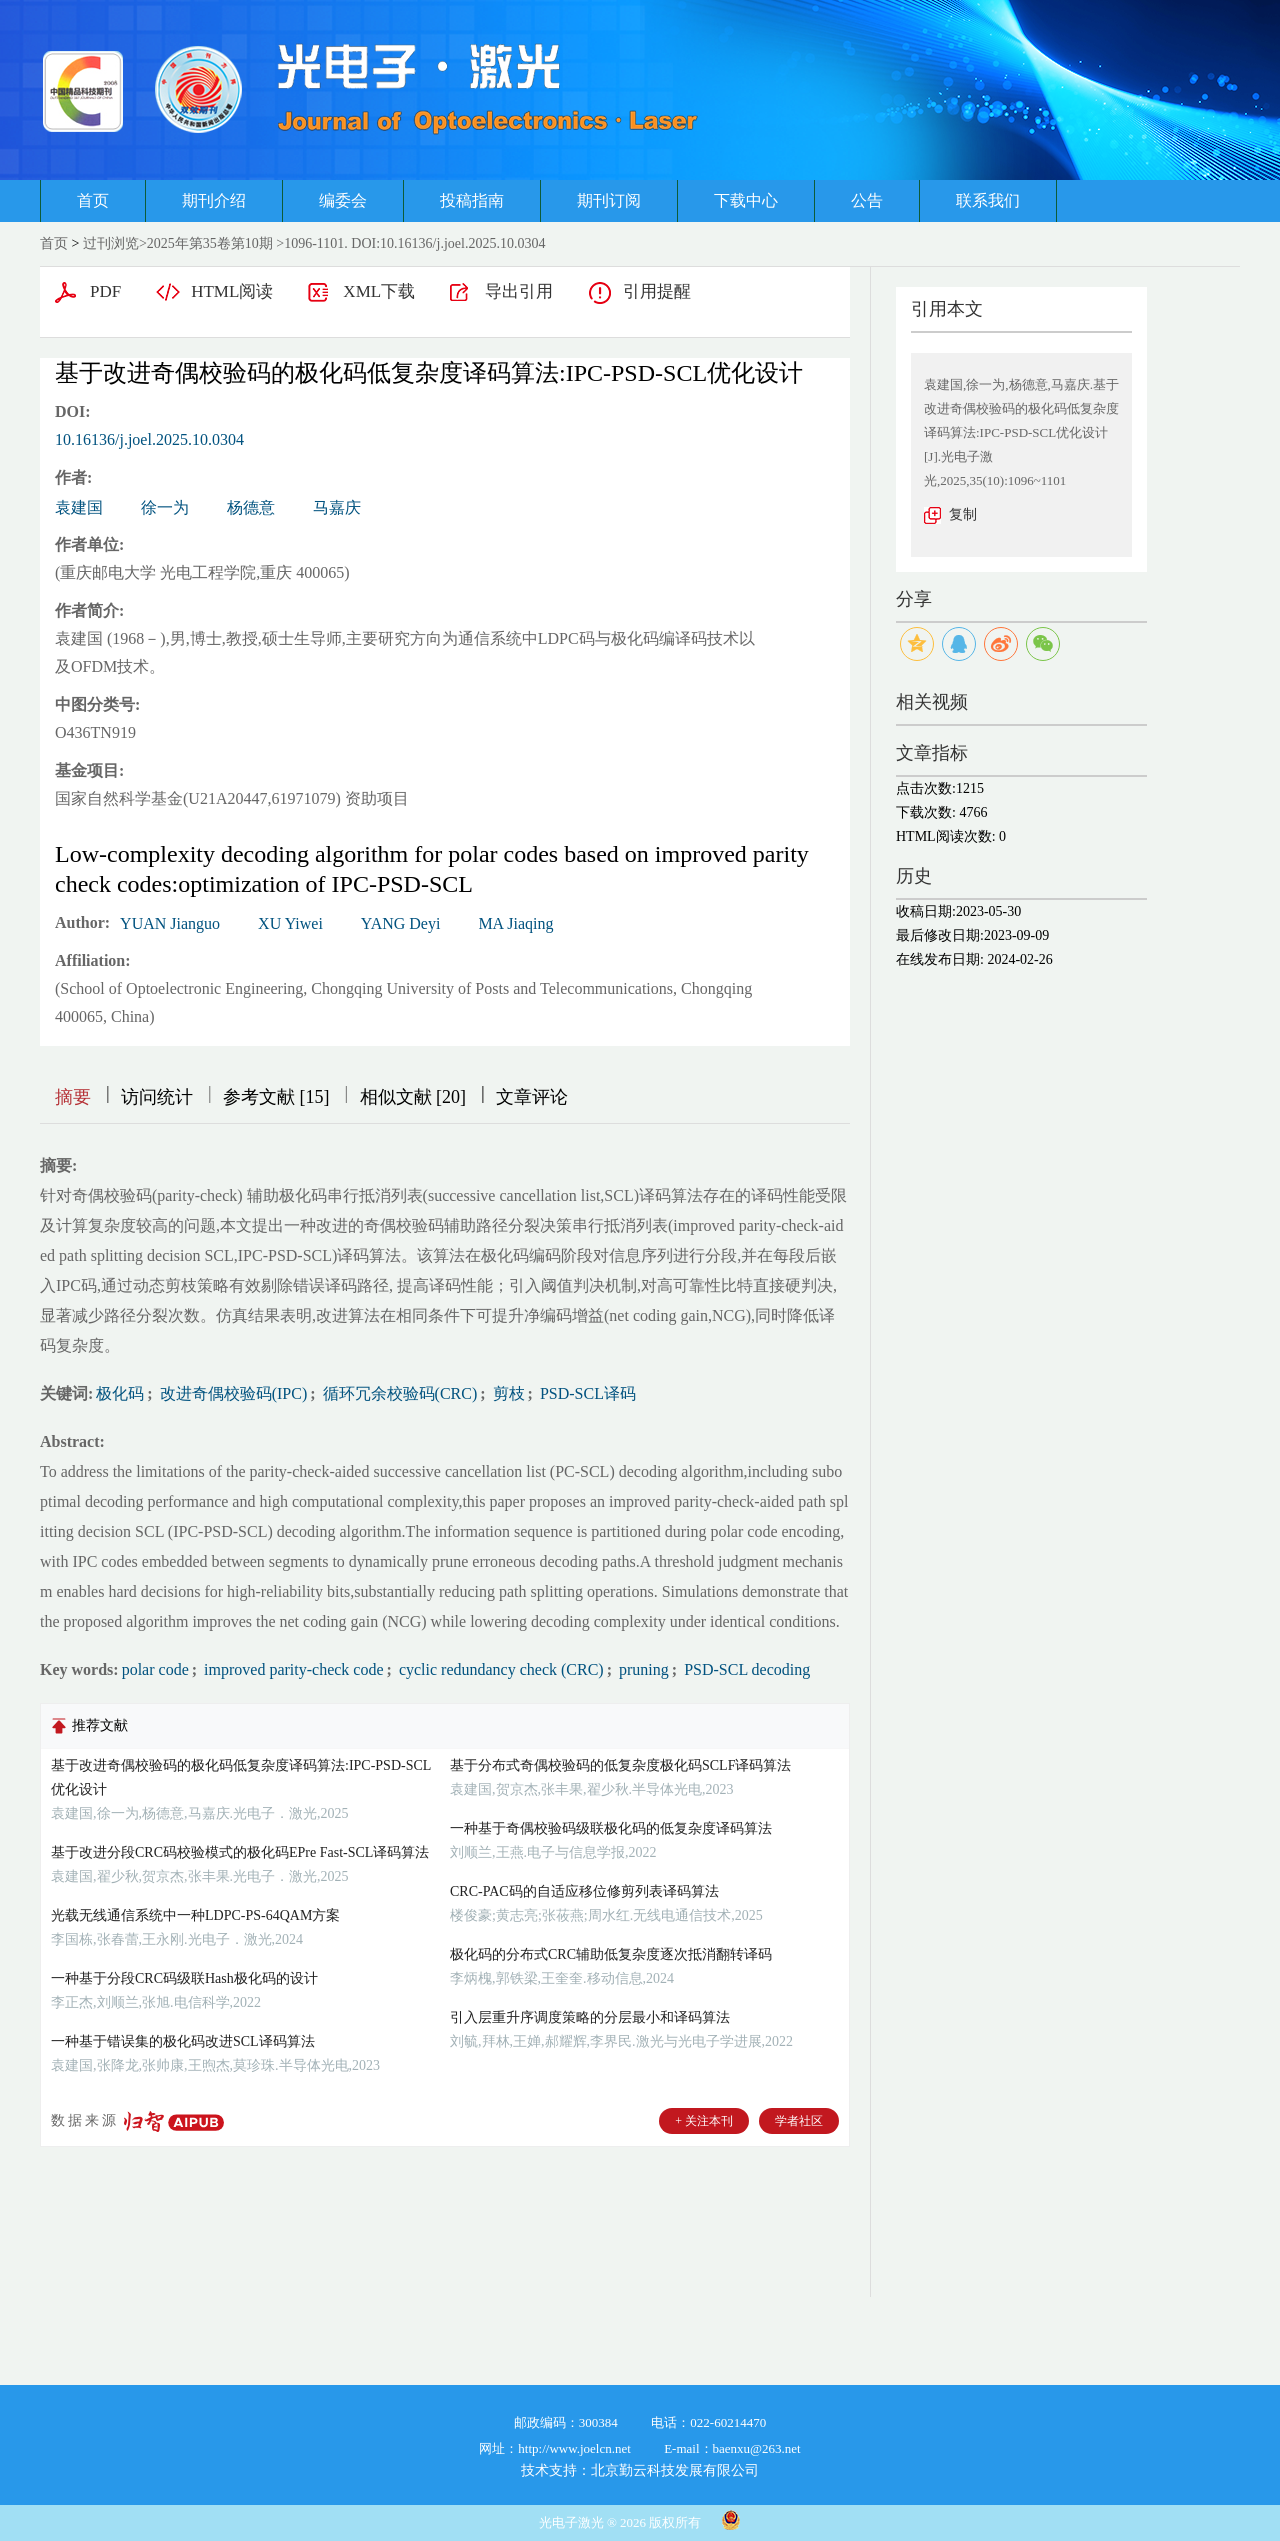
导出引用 (519, 291)
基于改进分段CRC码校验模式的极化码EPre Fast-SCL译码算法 (240, 1852)
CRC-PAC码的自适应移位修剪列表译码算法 (584, 1891)
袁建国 (79, 507)
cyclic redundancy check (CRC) (499, 1669)
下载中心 (746, 200)
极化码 (120, 1393)
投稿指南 (472, 200)
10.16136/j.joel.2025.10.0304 (149, 439)
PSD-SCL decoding (745, 1669)
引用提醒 (657, 291)
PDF (105, 291)
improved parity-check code (291, 1669)
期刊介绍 (214, 200)
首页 (93, 200)
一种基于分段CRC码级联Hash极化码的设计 (184, 1978)
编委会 (343, 200)
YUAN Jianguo (170, 923)
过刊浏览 (111, 243)
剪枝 (507, 1393)
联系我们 (988, 200)
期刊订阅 (609, 200)
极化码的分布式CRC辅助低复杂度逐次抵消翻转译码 (611, 1954)
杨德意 (251, 507)
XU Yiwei (290, 923)
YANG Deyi (401, 923)
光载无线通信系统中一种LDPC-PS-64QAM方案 (195, 1915)
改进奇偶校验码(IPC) (232, 1393)
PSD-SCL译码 (586, 1393)
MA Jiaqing (515, 923)
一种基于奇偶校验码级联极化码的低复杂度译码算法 (611, 1828)
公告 (867, 200)
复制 (963, 514)
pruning (642, 1669)
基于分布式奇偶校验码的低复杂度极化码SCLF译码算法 (620, 1765)
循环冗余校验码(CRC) (398, 1393)
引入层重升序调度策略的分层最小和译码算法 (590, 2017)
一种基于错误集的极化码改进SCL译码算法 (183, 2041)
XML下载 (379, 291)
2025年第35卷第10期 (210, 243)
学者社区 (799, 2121)
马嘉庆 (337, 507)
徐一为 (165, 507)
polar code (155, 1669)
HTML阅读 (232, 291)
